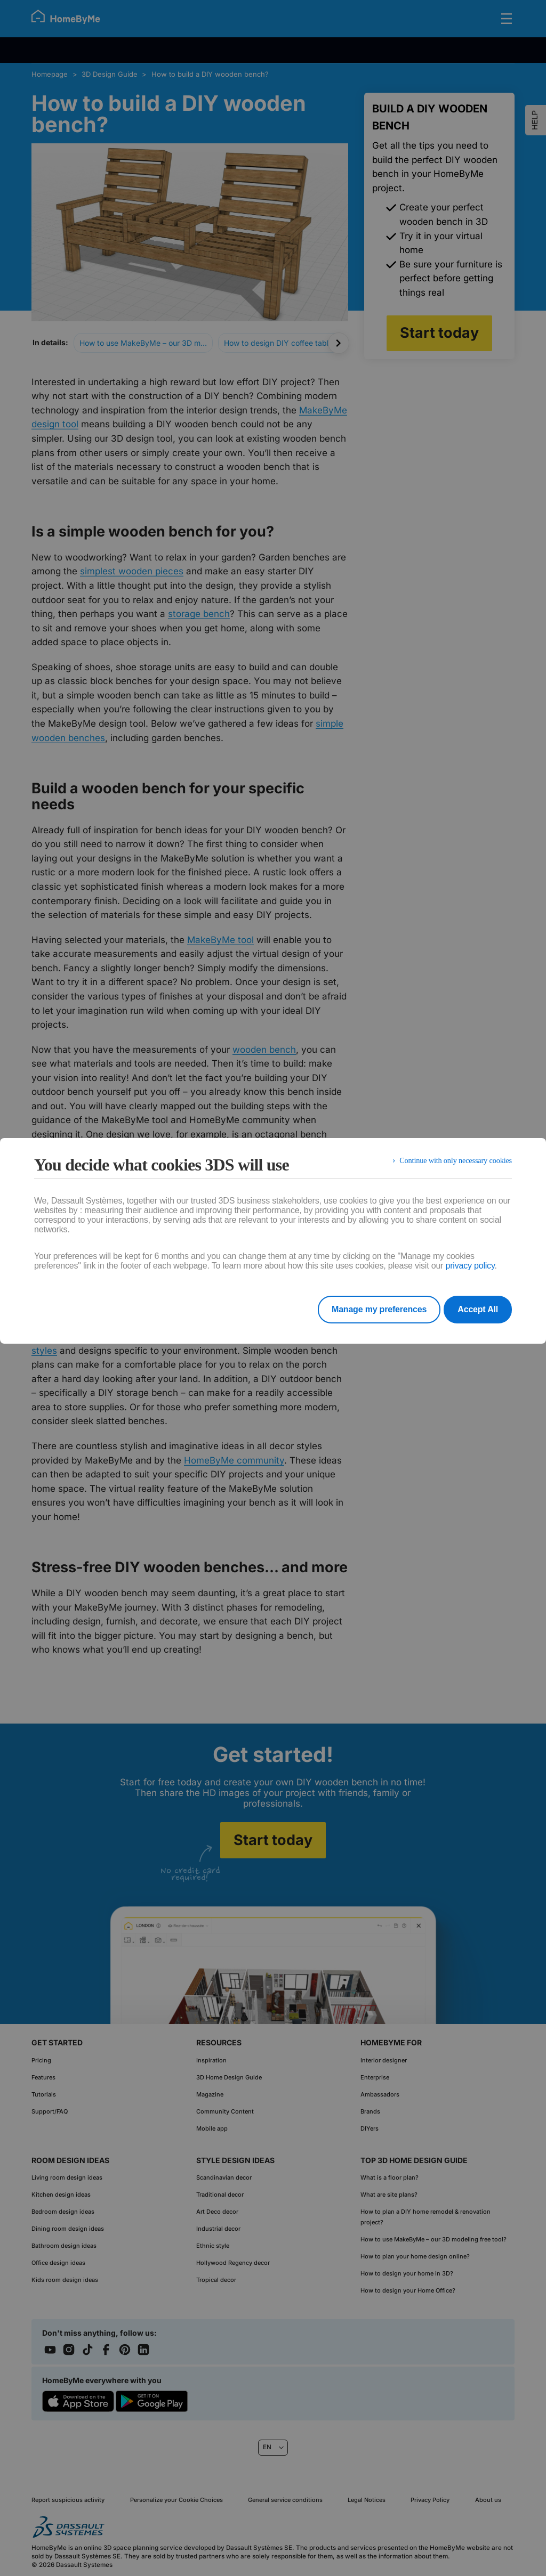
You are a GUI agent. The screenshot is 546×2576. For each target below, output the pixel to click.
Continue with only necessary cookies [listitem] (449, 1164)
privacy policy (469, 1265)
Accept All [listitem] (477, 1309)
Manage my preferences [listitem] (365, 1309)
